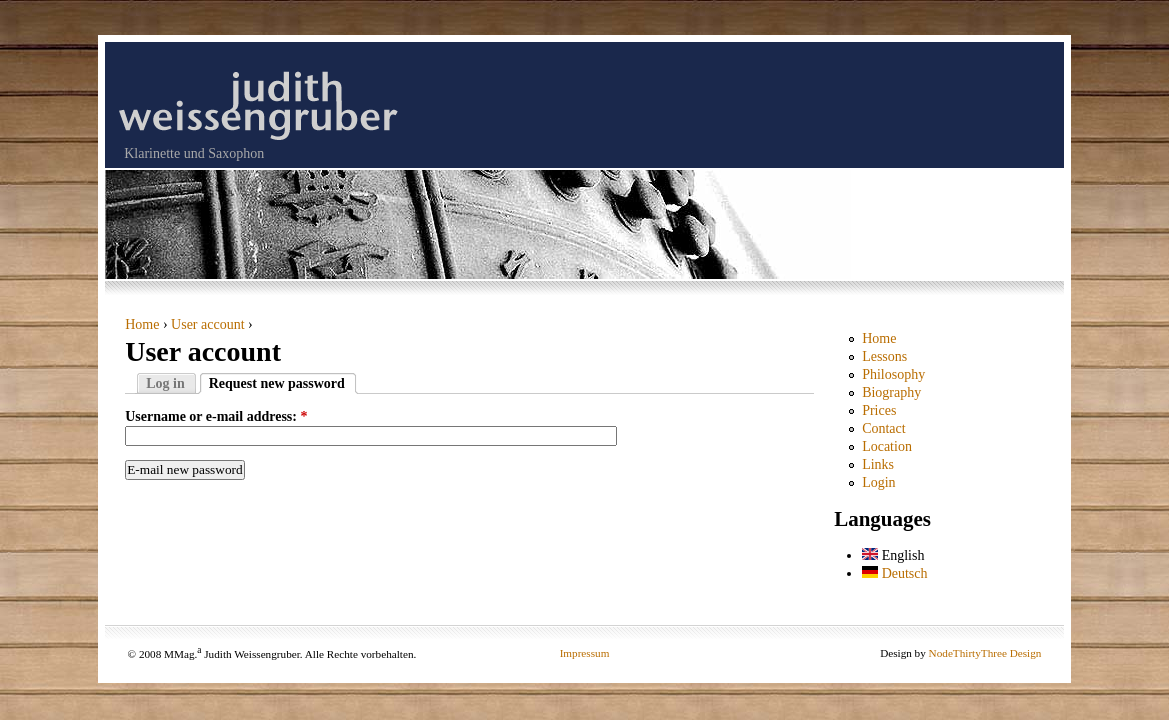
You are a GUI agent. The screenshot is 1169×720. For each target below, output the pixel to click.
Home (142, 324)
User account (207, 324)
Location (887, 446)
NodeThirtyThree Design (985, 653)
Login (878, 482)
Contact (884, 428)
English (893, 555)
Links (878, 464)
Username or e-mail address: (216, 416)
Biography (891, 392)
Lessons (884, 356)
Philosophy (893, 374)
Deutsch (894, 573)
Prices (879, 410)
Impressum (585, 653)
